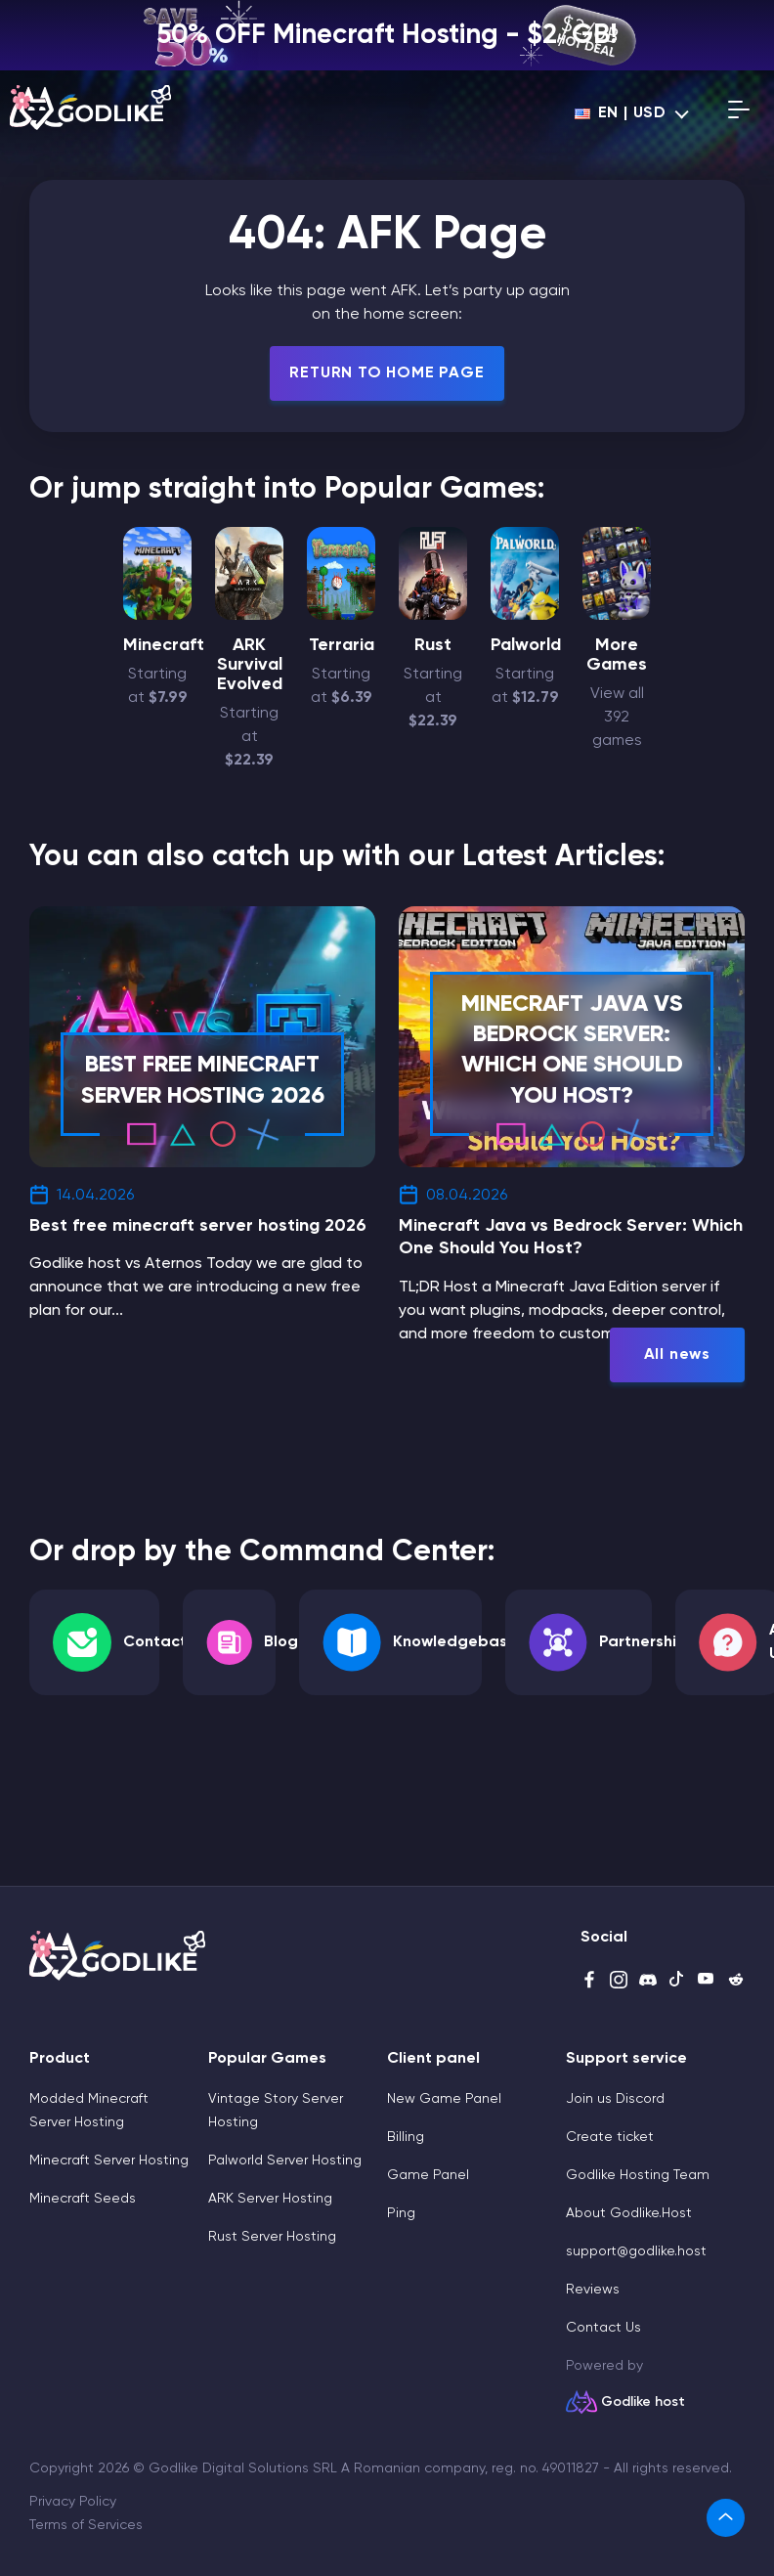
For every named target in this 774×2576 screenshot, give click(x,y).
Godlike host (643, 2402)
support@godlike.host (636, 2251)
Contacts (158, 1642)
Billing (405, 2137)
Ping (401, 2213)
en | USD (620, 113)
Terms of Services (86, 2525)
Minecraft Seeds (82, 2198)
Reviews (593, 2289)
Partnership (643, 1642)
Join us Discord (615, 2099)
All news (677, 1355)
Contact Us (603, 2328)
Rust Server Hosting (272, 2237)
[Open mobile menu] (738, 113)
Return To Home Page (386, 373)
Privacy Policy (72, 2502)
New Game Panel (444, 2099)
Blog (281, 1642)
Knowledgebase (455, 1642)
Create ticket (610, 2137)
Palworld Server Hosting (285, 2160)
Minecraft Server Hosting (109, 2160)
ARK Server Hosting (270, 2198)
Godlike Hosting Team (638, 2175)
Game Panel (428, 2175)
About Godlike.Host (629, 2213)
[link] (726, 2518)
